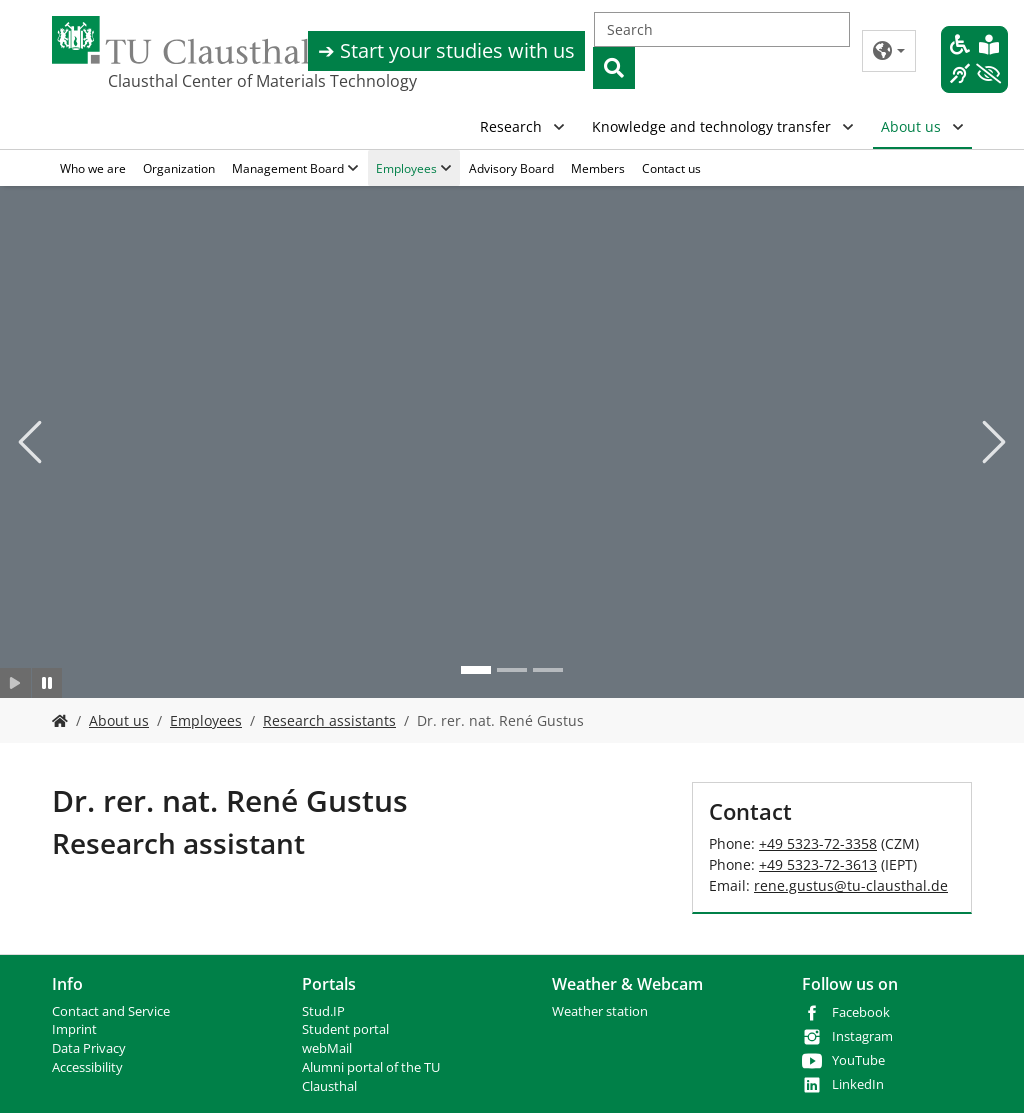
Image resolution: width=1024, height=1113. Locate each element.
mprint (76, 1029)
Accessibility (87, 1067)
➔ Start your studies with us (446, 50)
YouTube (858, 1060)
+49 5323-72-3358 (818, 843)
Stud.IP (323, 1011)
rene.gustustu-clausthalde (851, 885)
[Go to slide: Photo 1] (476, 670)
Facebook (861, 1012)
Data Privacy (89, 1048)
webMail (327, 1048)
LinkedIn (858, 1084)
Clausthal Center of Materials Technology (208, 81)
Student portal (345, 1029)
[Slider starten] (15, 683)
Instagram (862, 1036)
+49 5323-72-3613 (818, 864)
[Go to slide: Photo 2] (512, 670)
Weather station (600, 1011)
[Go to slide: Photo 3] (548, 670)
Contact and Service (111, 1011)
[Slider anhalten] (47, 683)
